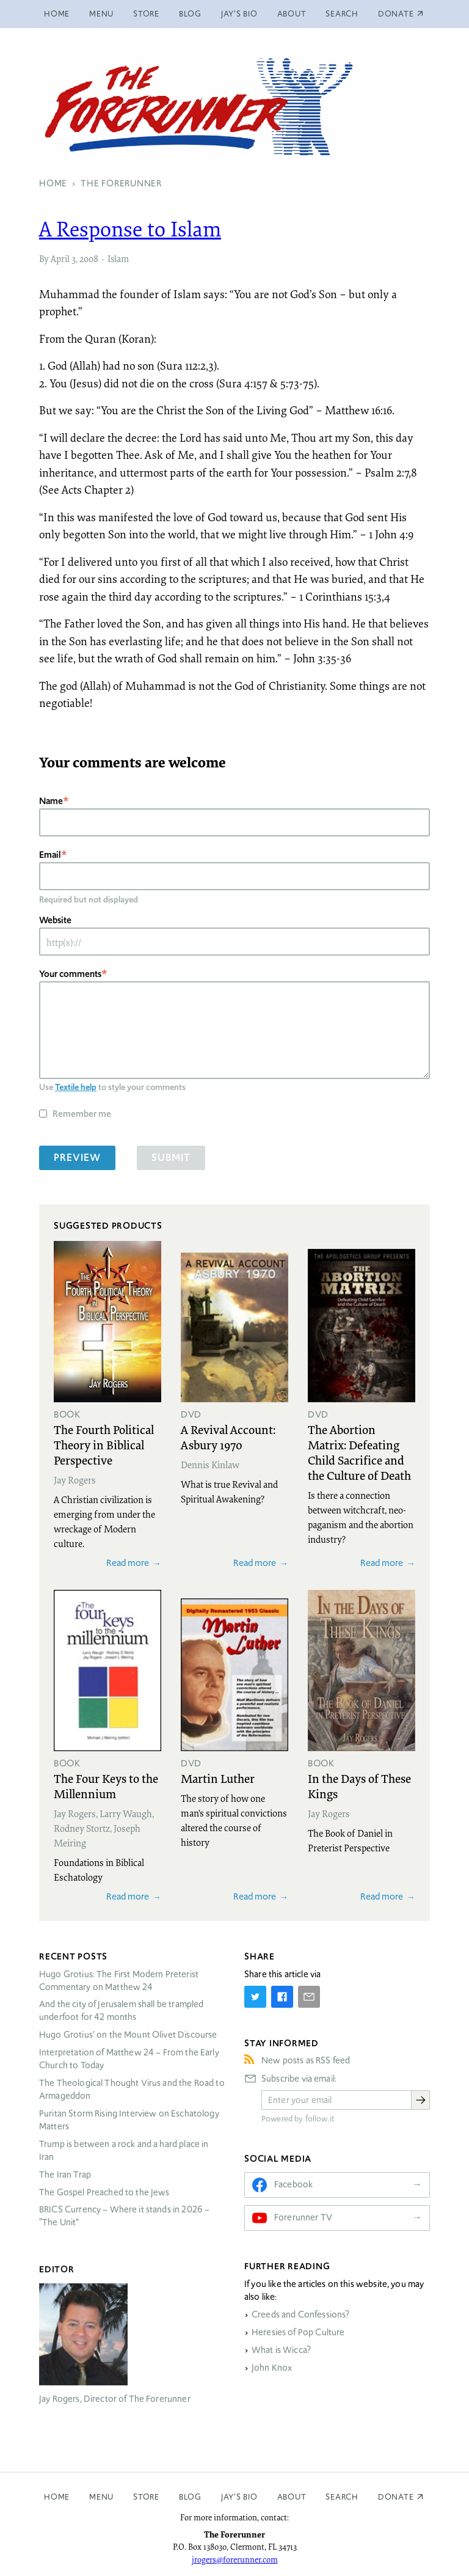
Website (55, 919)
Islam (118, 258)
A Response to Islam (130, 228)
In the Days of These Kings (359, 1785)
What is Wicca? (281, 2350)
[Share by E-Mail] (309, 1997)
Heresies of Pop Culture (298, 2332)
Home (57, 14)
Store (146, 14)
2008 (88, 258)
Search (341, 14)
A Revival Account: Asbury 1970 (228, 1436)
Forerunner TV (303, 2217)
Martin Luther (218, 1778)
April (60, 258)
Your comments (70, 973)
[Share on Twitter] (255, 1997)
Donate (396, 2497)
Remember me (82, 1113)
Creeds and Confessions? (300, 2314)
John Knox (272, 2368)
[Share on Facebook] (282, 1997)
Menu (101, 14)
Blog (190, 14)
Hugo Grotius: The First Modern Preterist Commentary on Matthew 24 (118, 1980)
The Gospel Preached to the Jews (104, 2192)
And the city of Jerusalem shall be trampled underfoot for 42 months (121, 2010)
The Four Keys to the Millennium (106, 1785)
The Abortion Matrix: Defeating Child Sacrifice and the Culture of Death (359, 1452)
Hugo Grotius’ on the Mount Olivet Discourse (128, 2035)
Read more (127, 1562)
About (292, 14)
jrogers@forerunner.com (235, 2559)
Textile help (75, 1087)
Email (50, 854)
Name (51, 800)
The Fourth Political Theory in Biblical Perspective (104, 1444)
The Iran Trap (65, 2174)
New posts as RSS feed (305, 2060)
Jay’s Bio (239, 14)
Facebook (293, 2184)
